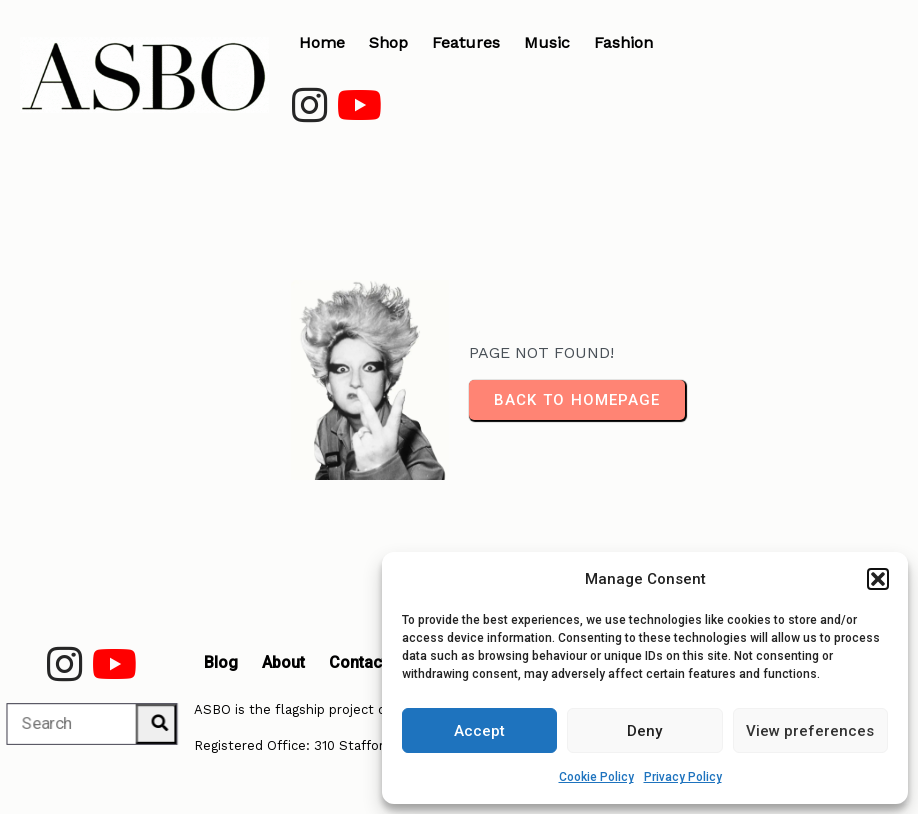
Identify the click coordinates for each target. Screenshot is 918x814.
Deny (644, 731)
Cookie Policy (596, 777)
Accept (479, 731)
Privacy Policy (683, 777)
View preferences (810, 731)
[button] (878, 579)
